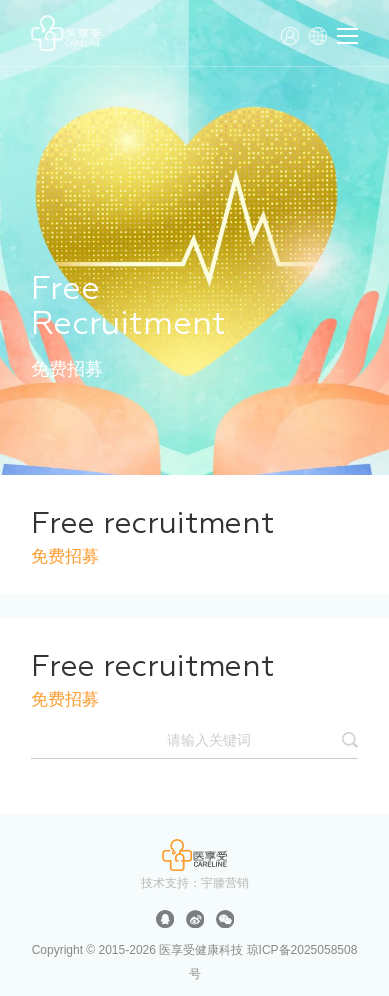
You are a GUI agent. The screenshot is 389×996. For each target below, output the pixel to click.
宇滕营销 (225, 883)
